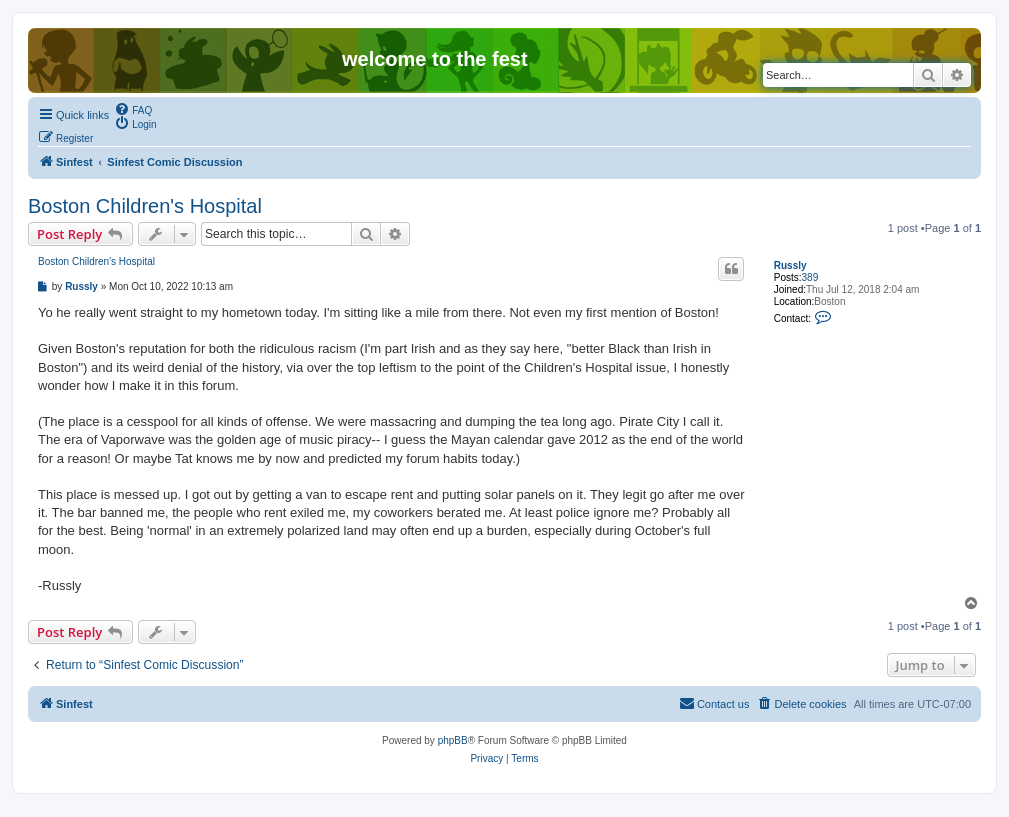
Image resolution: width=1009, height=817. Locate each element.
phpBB (453, 740)
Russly (790, 265)
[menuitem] (133, 109)
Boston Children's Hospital (145, 206)
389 (810, 277)
